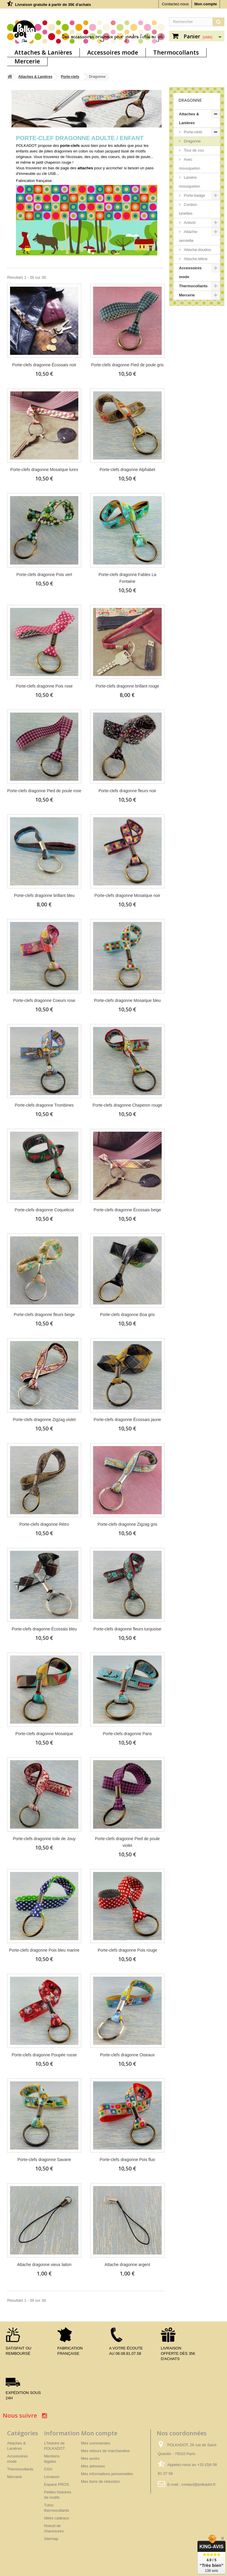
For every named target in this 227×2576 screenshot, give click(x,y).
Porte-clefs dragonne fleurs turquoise (127, 1629)
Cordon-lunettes (188, 209)
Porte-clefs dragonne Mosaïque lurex (44, 469)
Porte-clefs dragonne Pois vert (44, 574)
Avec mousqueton (189, 163)
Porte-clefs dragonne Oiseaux (127, 2054)
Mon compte (205, 4)
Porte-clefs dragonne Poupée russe (44, 2054)
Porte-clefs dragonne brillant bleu (44, 895)
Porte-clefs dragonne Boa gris (127, 1314)
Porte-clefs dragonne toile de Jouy (44, 1838)
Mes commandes (95, 2443)
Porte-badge (194, 195)
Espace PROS (56, 2484)
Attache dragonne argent (127, 2264)
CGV (48, 2469)
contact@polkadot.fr (198, 2484)
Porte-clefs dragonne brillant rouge (127, 686)
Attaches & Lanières (43, 52)
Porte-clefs (70, 77)
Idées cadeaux (56, 2518)
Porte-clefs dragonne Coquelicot (44, 1209)
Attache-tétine (195, 259)
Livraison (51, 2477)
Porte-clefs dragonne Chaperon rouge (127, 1105)
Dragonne (192, 141)
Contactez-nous (175, 4)
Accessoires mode (112, 52)
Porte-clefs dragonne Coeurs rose (44, 1000)
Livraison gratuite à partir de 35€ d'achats (53, 4)
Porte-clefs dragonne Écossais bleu (44, 1629)
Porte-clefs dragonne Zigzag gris (127, 1524)
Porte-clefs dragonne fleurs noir (127, 790)
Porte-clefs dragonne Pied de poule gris (127, 364)
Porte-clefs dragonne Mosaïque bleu (127, 1000)
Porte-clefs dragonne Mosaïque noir (127, 895)
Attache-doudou (197, 249)
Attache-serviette (188, 236)
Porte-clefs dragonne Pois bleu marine (44, 1950)
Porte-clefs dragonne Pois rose (44, 686)
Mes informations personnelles (107, 2474)
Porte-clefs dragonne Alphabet (127, 469)
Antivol (189, 222)
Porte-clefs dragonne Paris (127, 1733)
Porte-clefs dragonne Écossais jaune (127, 1419)
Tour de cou (193, 150)
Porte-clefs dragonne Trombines (44, 1105)
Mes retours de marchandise (105, 2451)
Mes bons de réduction (100, 2481)
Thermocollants (176, 52)
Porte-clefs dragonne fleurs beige (44, 1314)
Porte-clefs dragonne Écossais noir (44, 364)
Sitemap (51, 2538)
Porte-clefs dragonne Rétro (44, 1524)
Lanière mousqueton (189, 181)
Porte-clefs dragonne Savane (44, 2159)
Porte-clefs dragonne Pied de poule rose (44, 790)
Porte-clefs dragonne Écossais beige (127, 1209)
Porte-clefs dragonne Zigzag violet (44, 1419)
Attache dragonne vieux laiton (44, 2264)
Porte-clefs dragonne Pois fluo (127, 2159)
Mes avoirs (90, 2458)
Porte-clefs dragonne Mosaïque (44, 1733)
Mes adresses (93, 2466)
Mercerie (27, 61)
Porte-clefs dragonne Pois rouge (127, 1950)
